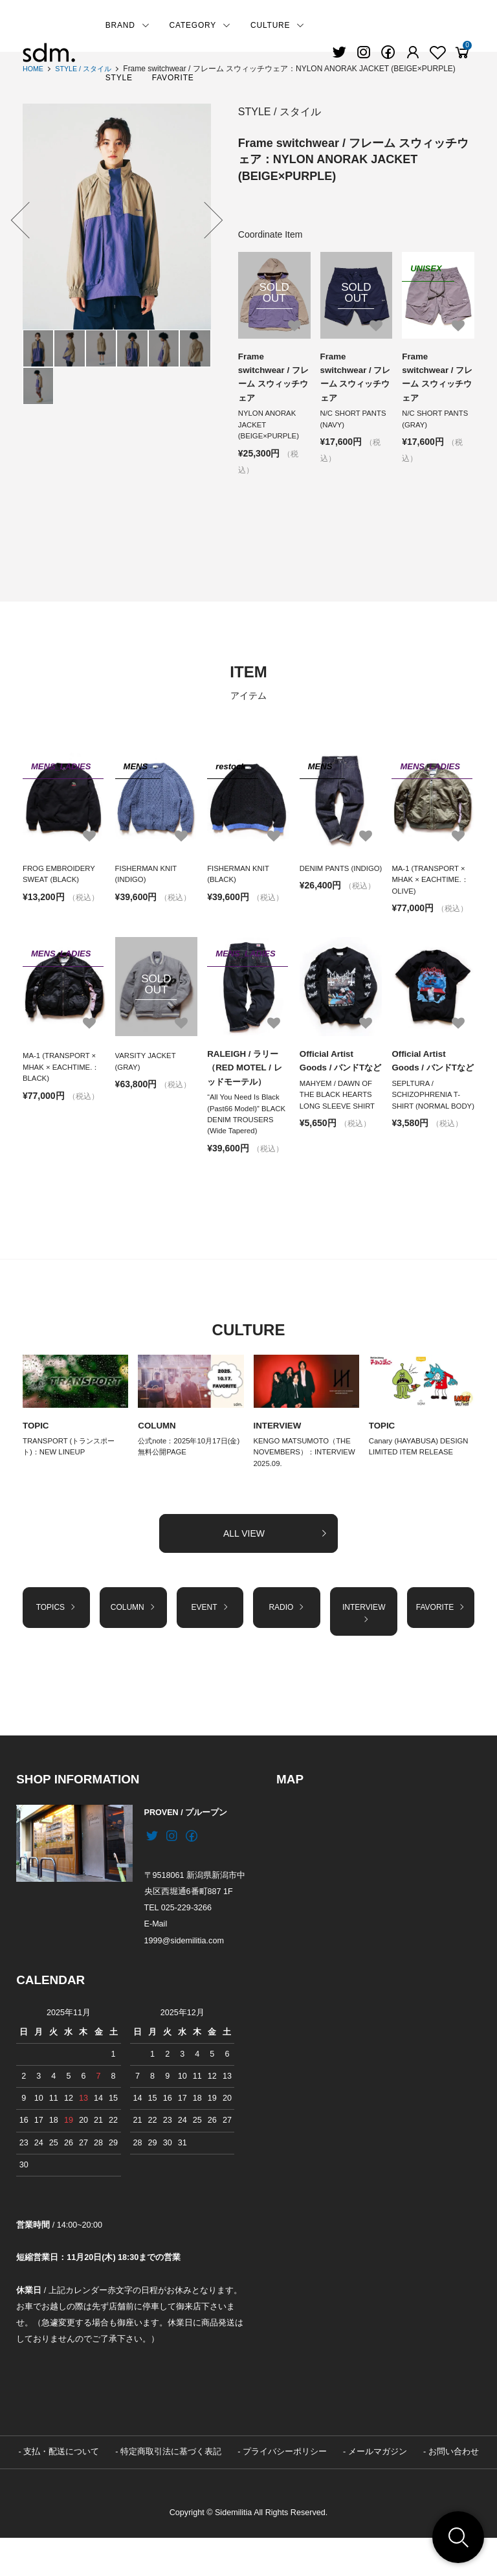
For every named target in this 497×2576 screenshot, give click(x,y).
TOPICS (56, 1642)
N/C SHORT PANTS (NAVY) (355, 422)
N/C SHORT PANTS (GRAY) (437, 422)
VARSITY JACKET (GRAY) (147, 1072)
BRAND (127, 25)
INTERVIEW (279, 1454)
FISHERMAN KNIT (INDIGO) (148, 881)
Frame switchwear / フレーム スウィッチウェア (271, 378)
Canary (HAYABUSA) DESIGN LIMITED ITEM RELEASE (421, 1477)
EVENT (210, 1642)
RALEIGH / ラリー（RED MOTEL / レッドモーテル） (246, 1078)
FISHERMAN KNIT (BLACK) (239, 881)
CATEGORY (200, 25)
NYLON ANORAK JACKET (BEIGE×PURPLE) (270, 429)
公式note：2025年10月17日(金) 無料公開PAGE (186, 1477)
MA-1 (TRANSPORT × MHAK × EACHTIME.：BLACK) (63, 1078)
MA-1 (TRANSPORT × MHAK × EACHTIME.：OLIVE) (432, 887)
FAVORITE (173, 77)
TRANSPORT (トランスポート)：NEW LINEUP (72, 1477)
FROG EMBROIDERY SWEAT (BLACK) (61, 881)
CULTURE (277, 25)
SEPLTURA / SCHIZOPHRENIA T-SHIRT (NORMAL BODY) (428, 1128)
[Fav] (413, 52)
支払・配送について (61, 2489)
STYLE (119, 77)
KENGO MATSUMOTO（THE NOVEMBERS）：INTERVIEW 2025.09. (305, 1483)
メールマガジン (377, 2489)
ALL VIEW (275, 1566)
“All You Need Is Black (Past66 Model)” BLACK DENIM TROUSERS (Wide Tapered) (245, 1134)
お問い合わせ (453, 2489)
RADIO (287, 1642)
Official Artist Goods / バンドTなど (339, 1078)
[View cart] (462, 52)
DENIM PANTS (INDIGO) (326, 881)
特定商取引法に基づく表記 (170, 2489)
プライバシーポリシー (285, 2489)
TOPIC (36, 1454)
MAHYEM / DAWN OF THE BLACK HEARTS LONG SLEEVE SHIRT (339, 1121)
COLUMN (157, 1454)
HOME (34, 68)
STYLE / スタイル (89, 68)
